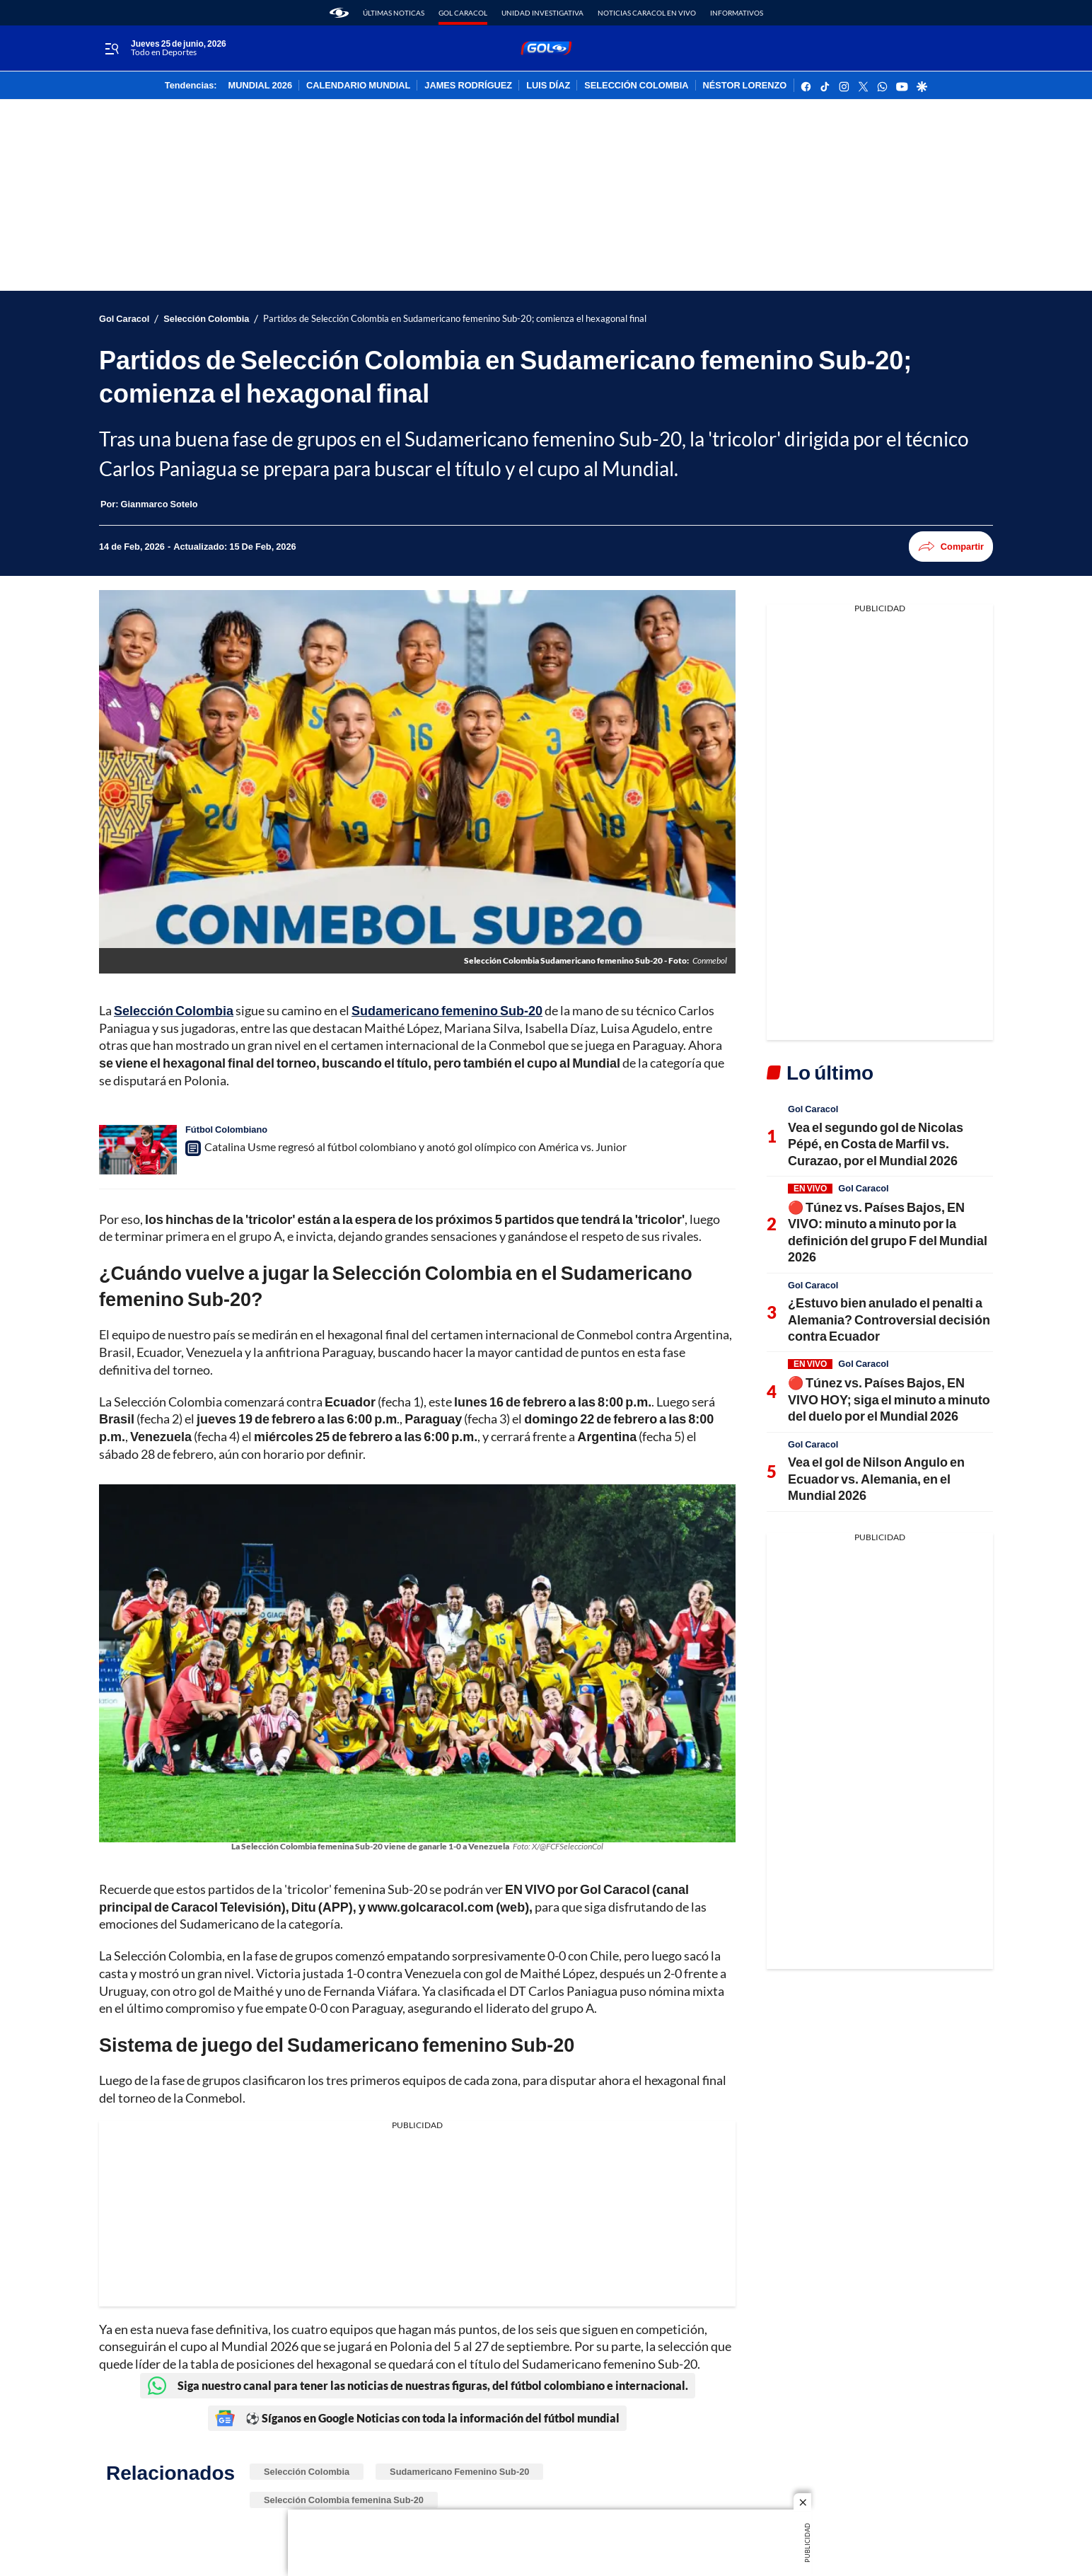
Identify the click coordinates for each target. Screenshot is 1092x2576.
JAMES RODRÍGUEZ (468, 85)
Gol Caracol (462, 12)
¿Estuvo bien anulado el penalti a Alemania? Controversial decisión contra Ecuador (889, 1319)
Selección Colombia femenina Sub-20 (344, 2499)
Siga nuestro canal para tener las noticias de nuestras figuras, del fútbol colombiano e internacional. (417, 2385)
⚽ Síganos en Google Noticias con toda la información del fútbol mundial (417, 2418)
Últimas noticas (393, 12)
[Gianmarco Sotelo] (159, 503)
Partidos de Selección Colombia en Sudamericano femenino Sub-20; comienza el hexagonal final (454, 318)
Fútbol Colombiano (226, 1129)
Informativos (736, 12)
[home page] (339, 12)
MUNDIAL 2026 (260, 85)
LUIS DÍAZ (548, 85)
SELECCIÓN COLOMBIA (636, 85)
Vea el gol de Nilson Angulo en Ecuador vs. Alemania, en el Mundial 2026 (876, 1478)
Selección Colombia (206, 318)
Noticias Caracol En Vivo (647, 12)
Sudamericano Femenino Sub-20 (459, 2471)
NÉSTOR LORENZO (745, 85)
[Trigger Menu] (111, 48)
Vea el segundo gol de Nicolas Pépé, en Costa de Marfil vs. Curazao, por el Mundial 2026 (875, 1143)
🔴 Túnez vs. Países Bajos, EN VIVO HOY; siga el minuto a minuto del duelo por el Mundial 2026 (889, 1399)
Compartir (951, 547)
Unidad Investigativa (542, 12)
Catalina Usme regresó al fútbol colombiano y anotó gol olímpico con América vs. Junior (415, 1146)
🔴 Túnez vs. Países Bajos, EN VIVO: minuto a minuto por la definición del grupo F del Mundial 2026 (887, 1231)
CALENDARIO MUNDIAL (358, 85)
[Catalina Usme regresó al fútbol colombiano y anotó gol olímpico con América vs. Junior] (138, 1149)
